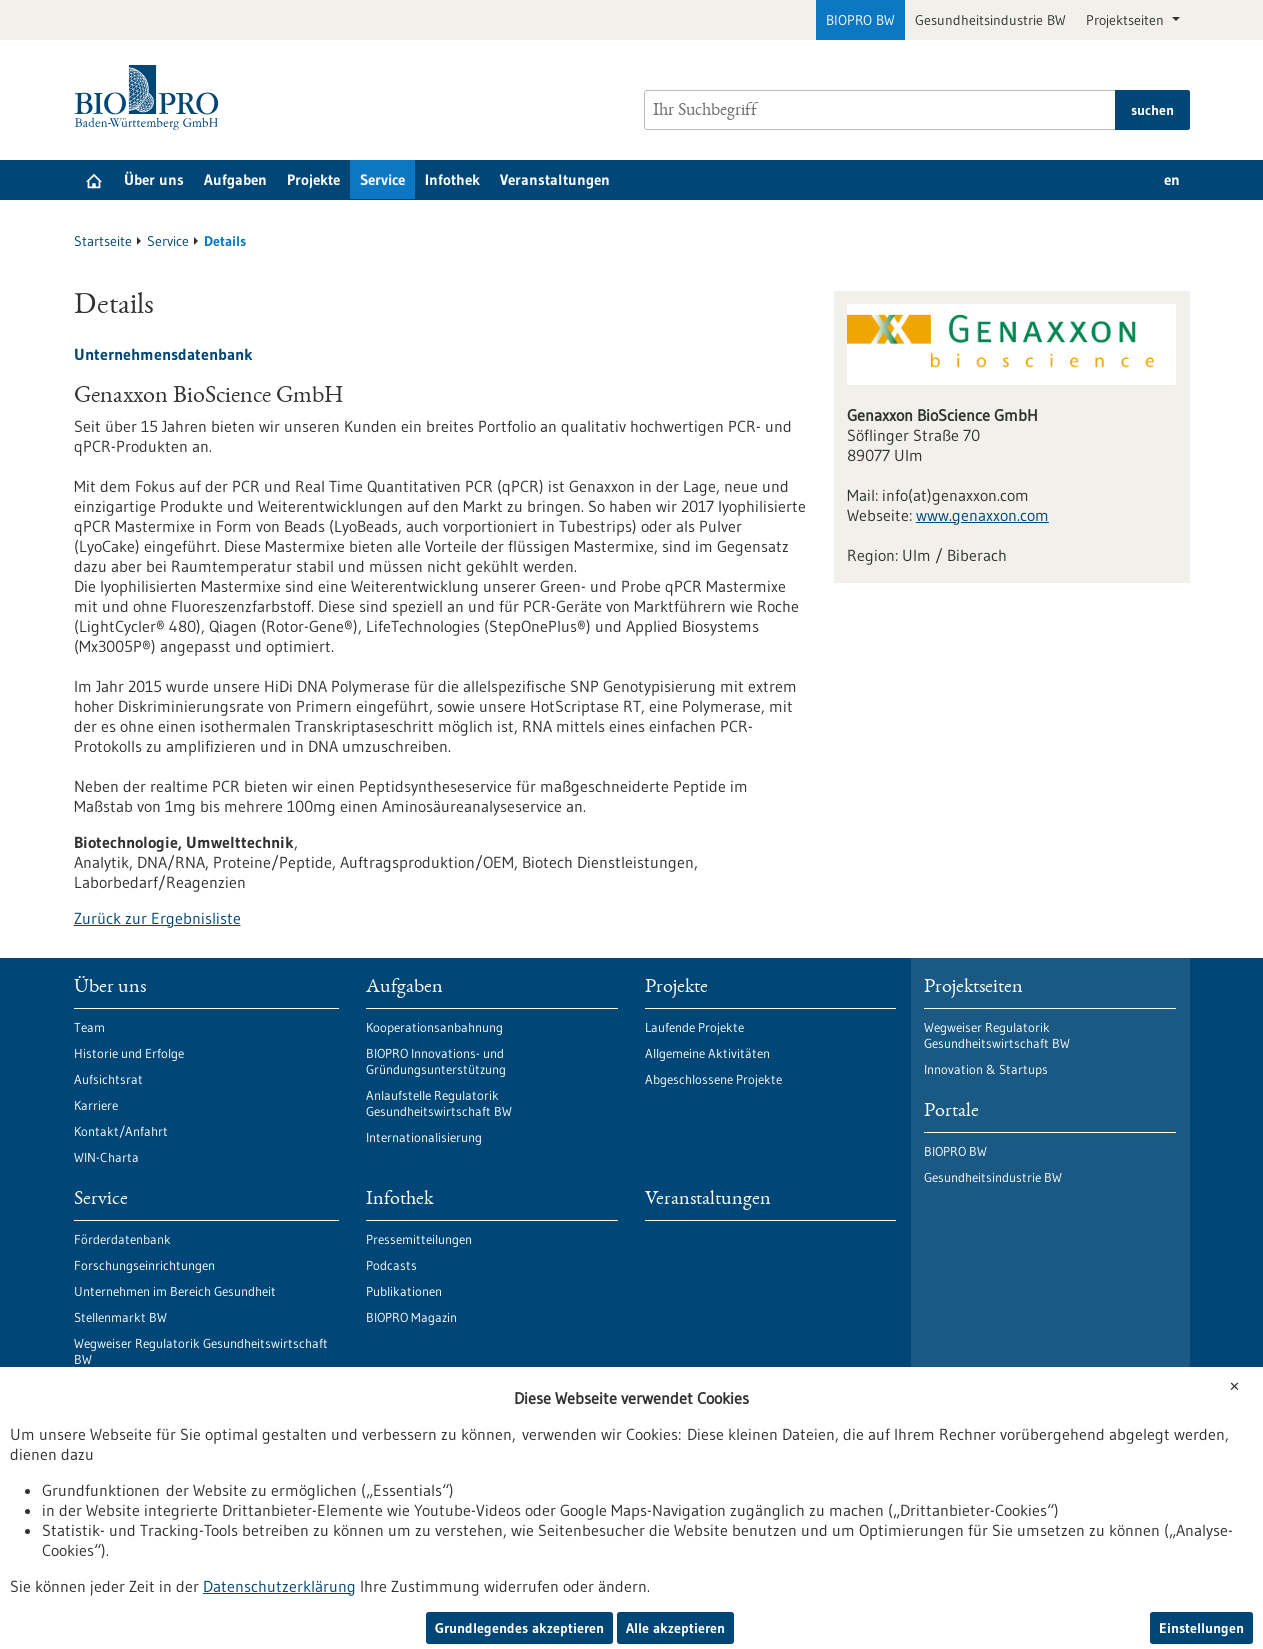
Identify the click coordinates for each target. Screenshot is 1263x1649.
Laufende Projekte (694, 1027)
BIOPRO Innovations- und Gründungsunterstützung (436, 1061)
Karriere (96, 1105)
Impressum (486, 1576)
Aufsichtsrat (108, 1079)
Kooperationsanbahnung (434, 1027)
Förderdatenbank (122, 1239)
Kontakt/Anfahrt (121, 1131)
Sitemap (579, 1576)
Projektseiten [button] (1127, 20)
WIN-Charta (106, 1157)
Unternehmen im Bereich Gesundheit (175, 1291)
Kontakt (661, 1576)
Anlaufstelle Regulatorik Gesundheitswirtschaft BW (439, 1103)
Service (382, 179)
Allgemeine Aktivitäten (707, 1053)
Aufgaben (235, 179)
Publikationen (404, 1291)
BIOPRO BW (860, 20)
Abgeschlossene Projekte (713, 1079)
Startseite (103, 241)
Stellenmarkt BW (120, 1317)
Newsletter (104, 1411)
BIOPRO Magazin (411, 1317)
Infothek (452, 179)
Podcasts (391, 1265)
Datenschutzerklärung (141, 1576)
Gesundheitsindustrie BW (990, 20)
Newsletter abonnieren (353, 1511)
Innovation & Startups (986, 1069)
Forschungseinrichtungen (144, 1265)
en (1172, 179)
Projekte (313, 179)
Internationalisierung (424, 1137)
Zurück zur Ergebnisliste (157, 918)
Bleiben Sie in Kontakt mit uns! (158, 1385)
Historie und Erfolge (129, 1053)
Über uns (154, 179)
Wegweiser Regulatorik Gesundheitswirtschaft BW (201, 1351)
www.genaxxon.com (982, 515)
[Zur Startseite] (151, 97)
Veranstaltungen (555, 179)
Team (89, 1027)
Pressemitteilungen (419, 1239)
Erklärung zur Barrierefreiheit (330, 1576)
